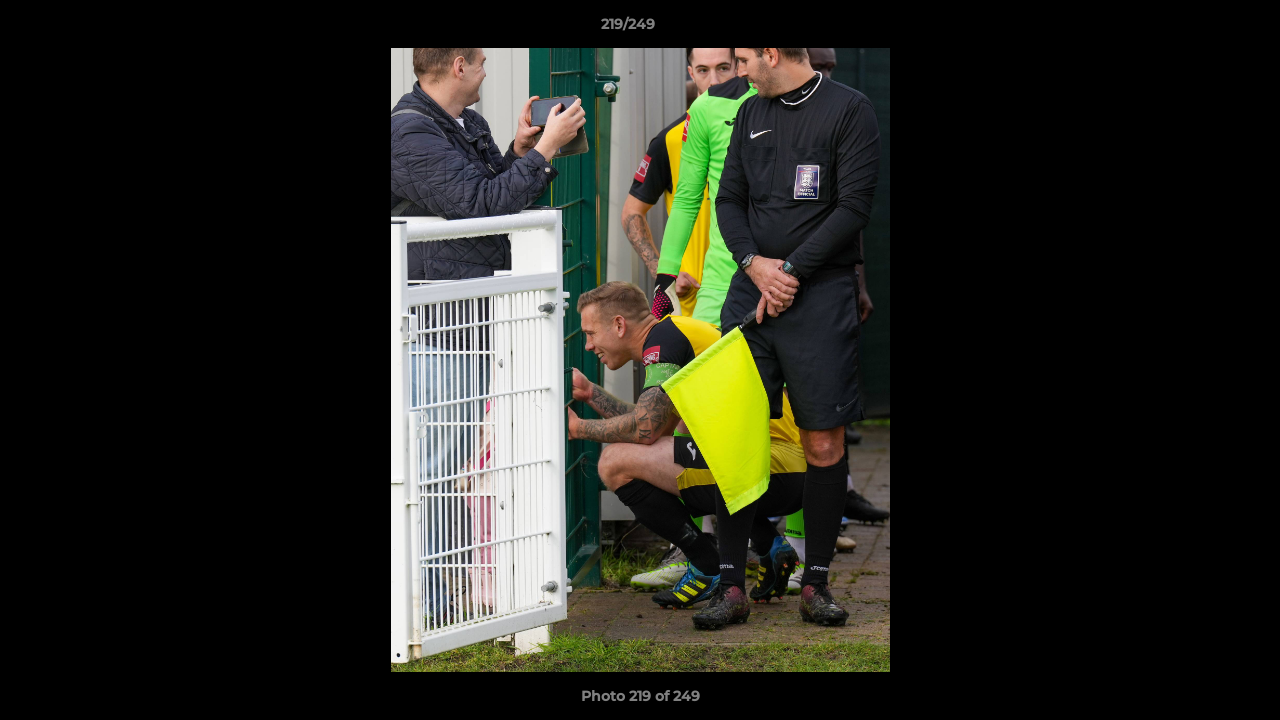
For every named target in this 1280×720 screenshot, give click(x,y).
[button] (1196, 29)
